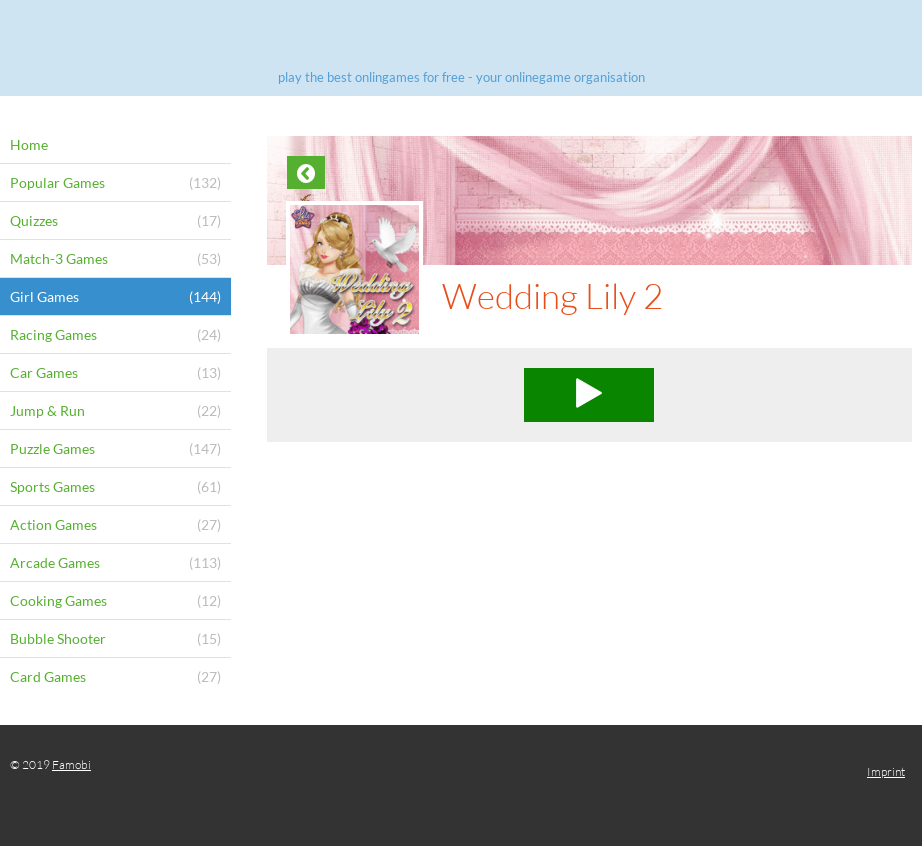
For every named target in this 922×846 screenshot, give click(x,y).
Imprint (886, 771)
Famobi (71, 764)
